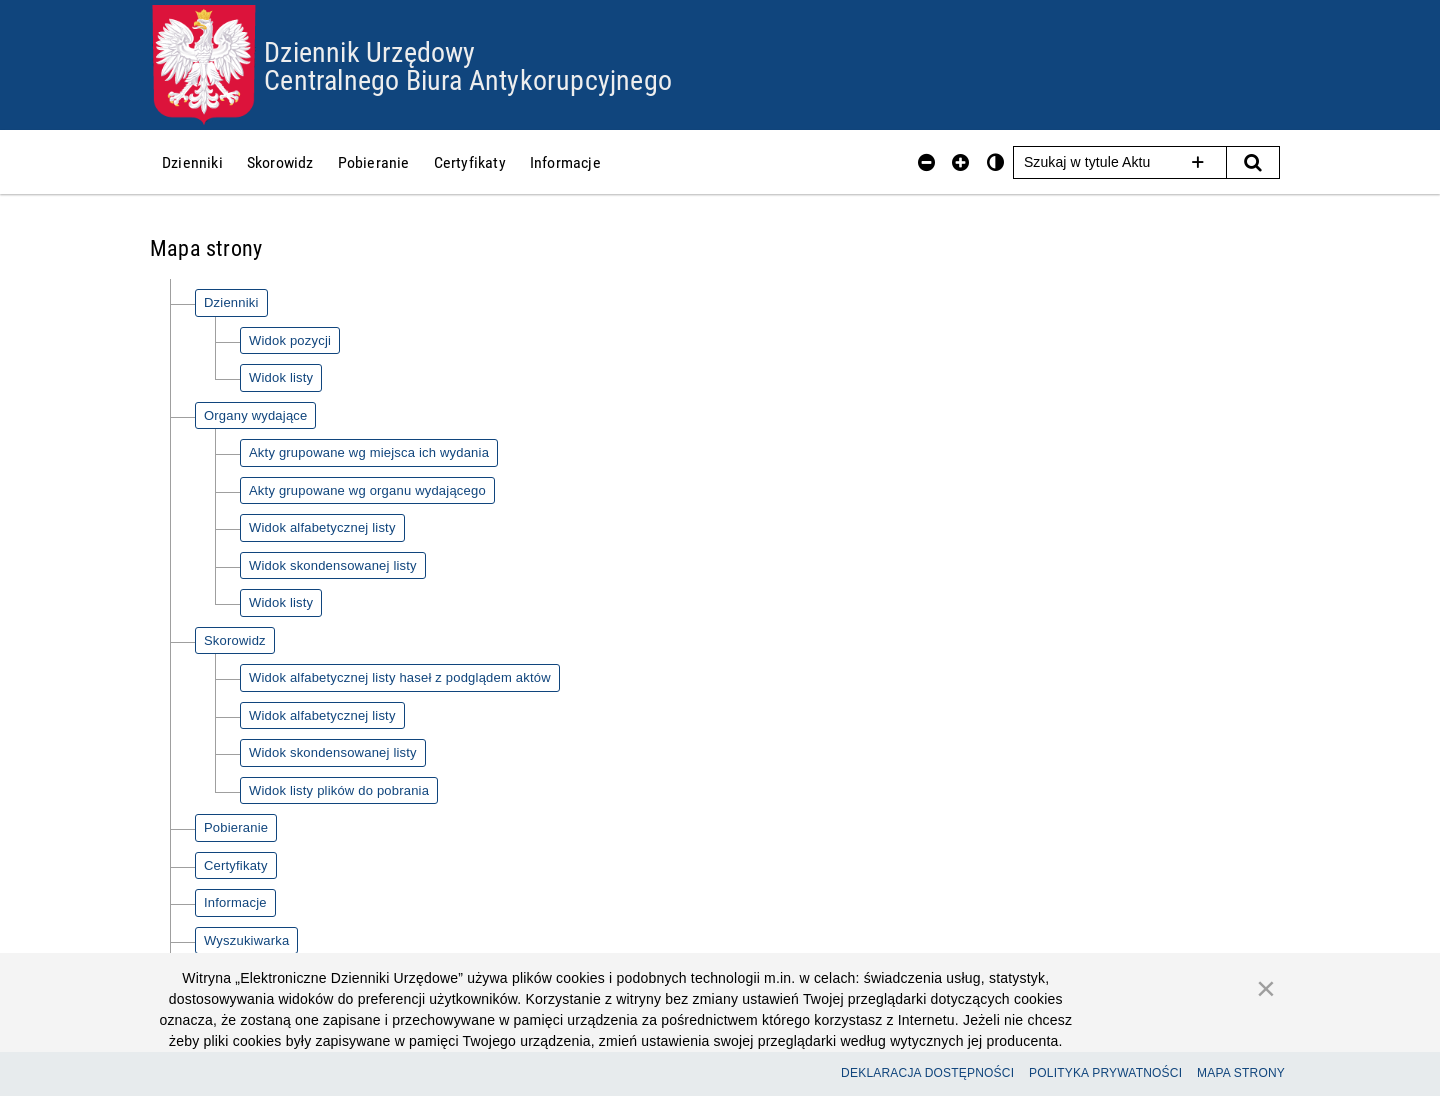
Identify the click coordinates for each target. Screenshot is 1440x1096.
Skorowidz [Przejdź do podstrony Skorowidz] (280, 162)
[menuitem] (192, 162)
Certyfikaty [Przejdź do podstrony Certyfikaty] (470, 162)
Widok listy (281, 377)
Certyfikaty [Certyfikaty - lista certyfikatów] (236, 865)
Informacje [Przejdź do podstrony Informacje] (565, 162)
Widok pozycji (290, 340)
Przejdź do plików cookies (720, 5)
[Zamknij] (1266, 988)
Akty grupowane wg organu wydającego (367, 490)
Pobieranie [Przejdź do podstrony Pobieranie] (374, 162)
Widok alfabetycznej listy (322, 527)
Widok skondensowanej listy (333, 565)
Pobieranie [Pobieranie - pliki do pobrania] (236, 827)
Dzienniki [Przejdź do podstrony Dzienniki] (192, 162)
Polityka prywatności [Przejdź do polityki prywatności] (1105, 1073)
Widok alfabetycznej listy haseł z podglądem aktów (400, 677)
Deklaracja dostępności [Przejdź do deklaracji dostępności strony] (927, 1073)
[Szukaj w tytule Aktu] (1120, 162)
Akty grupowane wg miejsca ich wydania (369, 452)
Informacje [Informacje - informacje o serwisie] (235, 902)
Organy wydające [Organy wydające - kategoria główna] (255, 415)
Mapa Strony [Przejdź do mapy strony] (1241, 1073)
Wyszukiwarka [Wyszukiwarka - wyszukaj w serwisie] (246, 940)
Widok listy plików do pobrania (339, 790)
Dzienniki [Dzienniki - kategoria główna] (231, 302)
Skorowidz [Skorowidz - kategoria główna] (235, 640)
